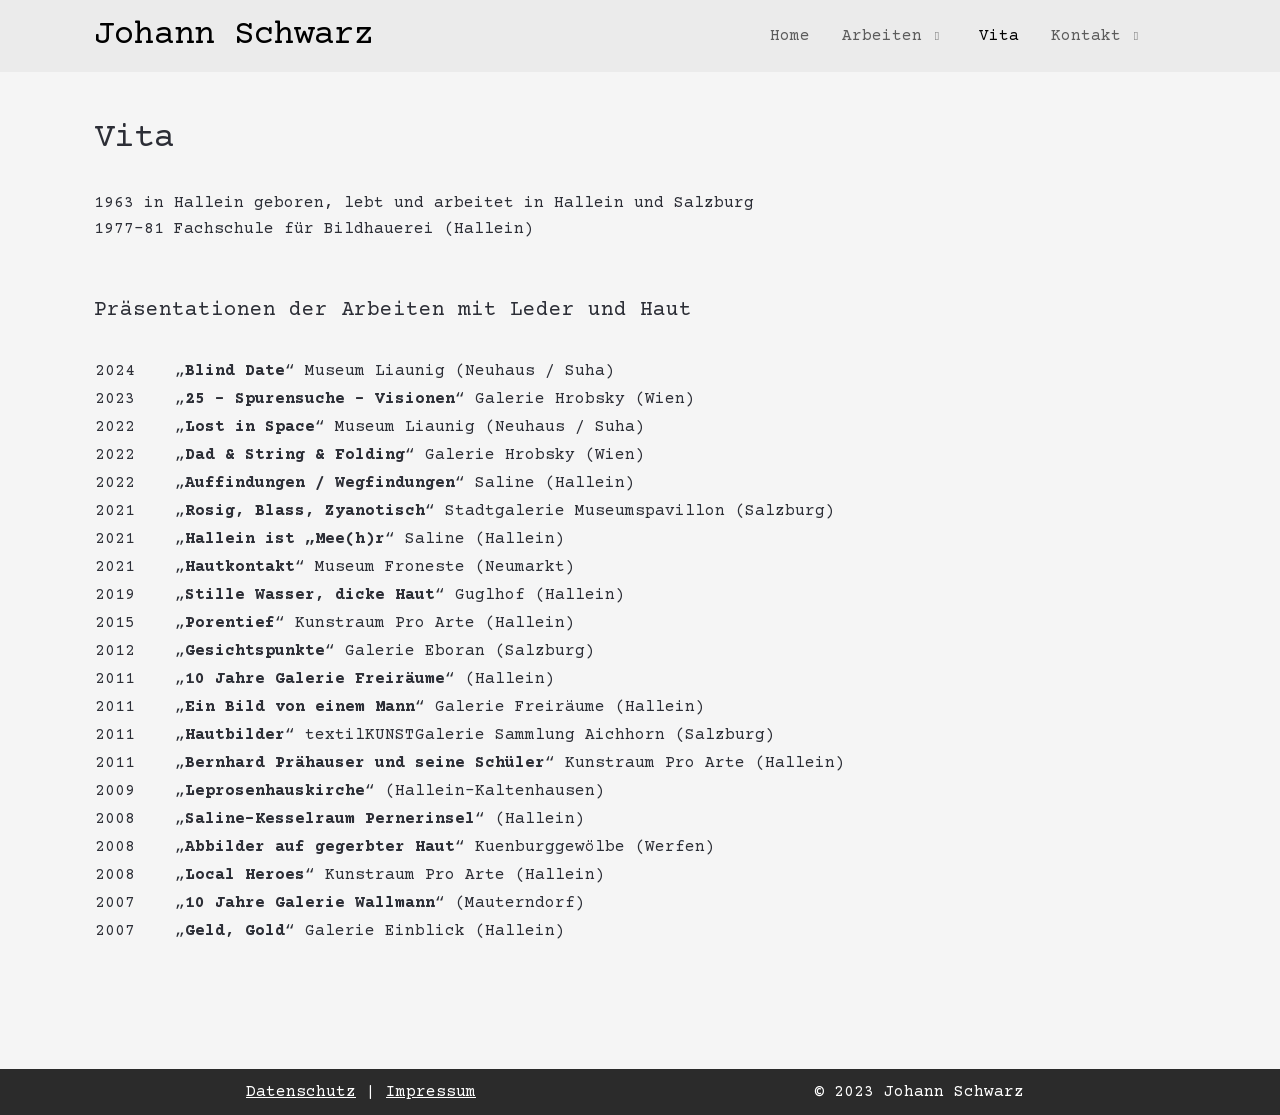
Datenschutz (301, 1092)
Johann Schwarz (234, 36)
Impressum (431, 1092)
